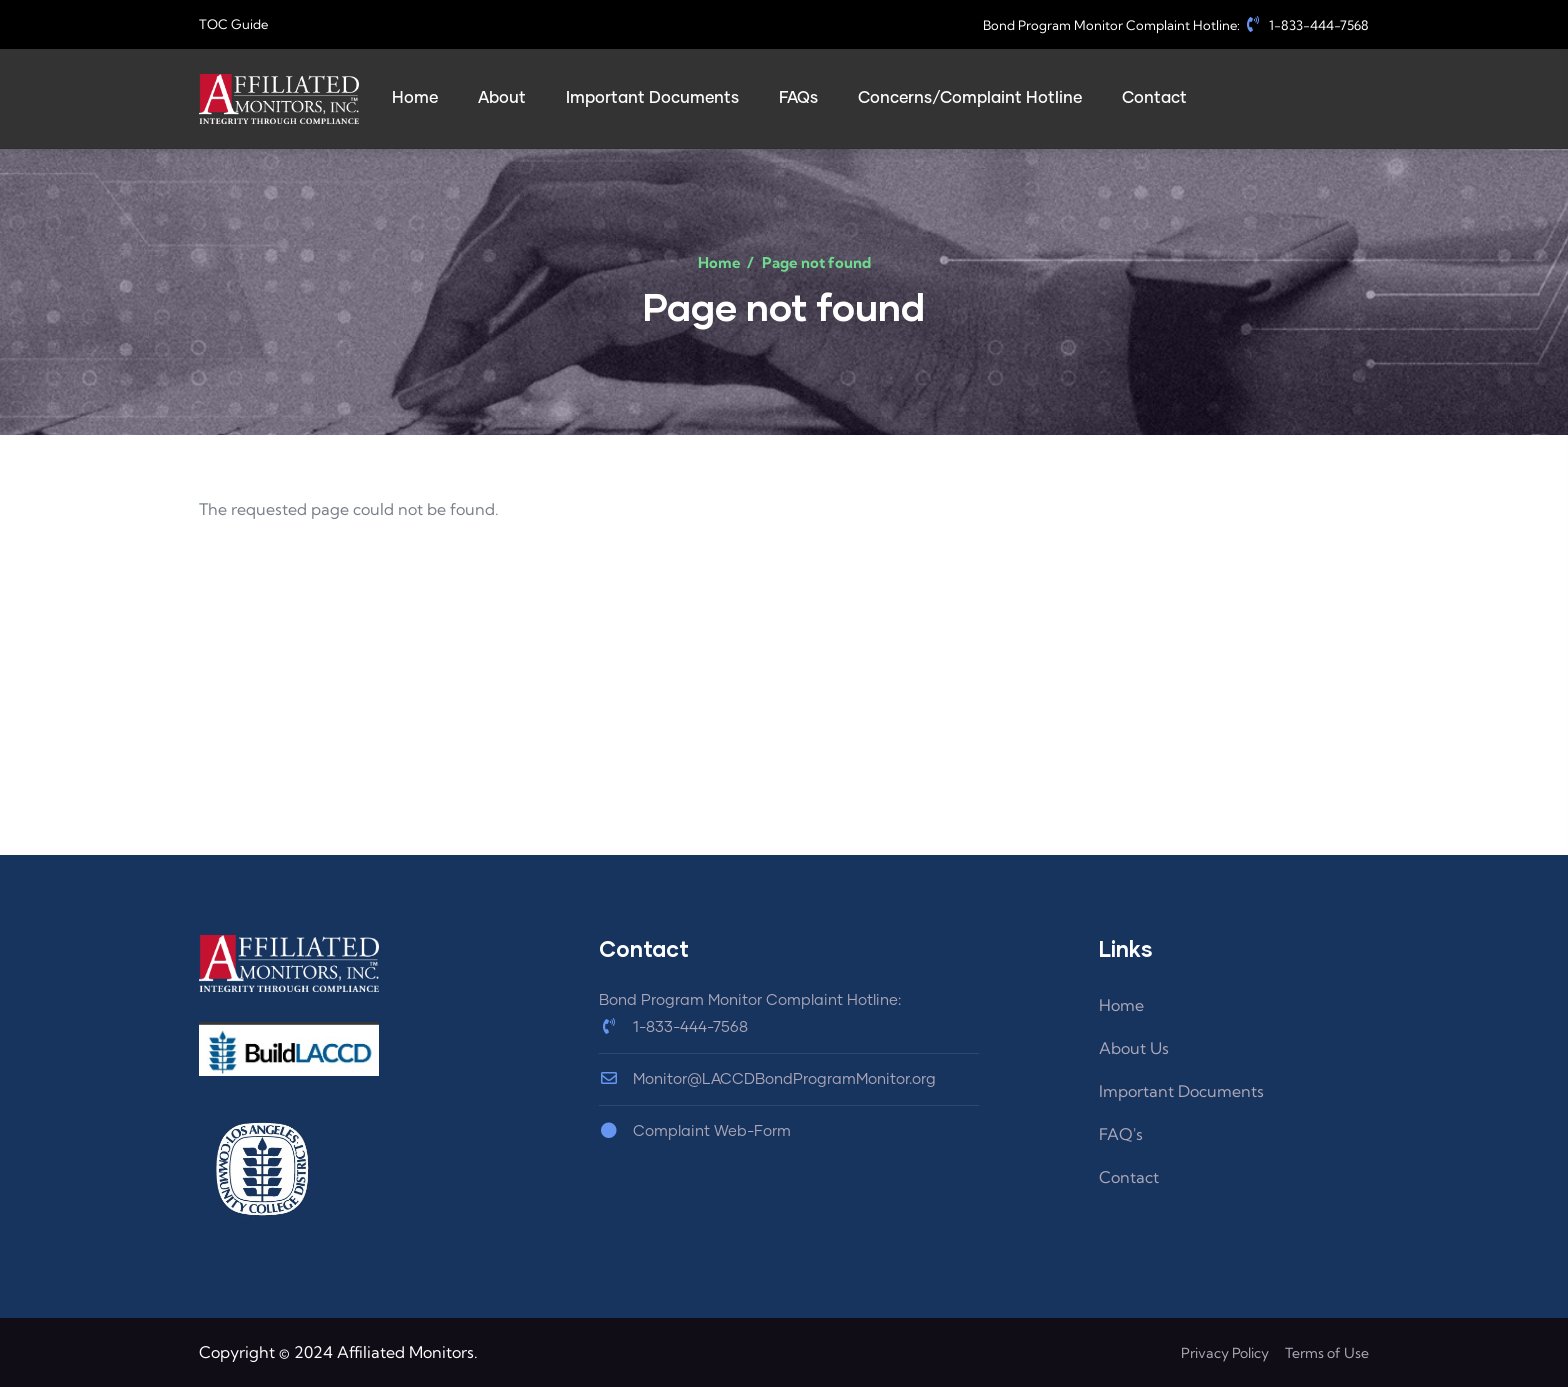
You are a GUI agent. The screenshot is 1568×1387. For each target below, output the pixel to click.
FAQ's (1121, 1134)
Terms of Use (1327, 1353)
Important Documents (1181, 1091)
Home (719, 262)
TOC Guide (233, 24)
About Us (1134, 1048)
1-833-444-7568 (1306, 25)
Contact (1129, 1177)
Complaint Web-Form (695, 1131)
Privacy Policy (1225, 1353)
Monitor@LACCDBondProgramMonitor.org (767, 1079)
